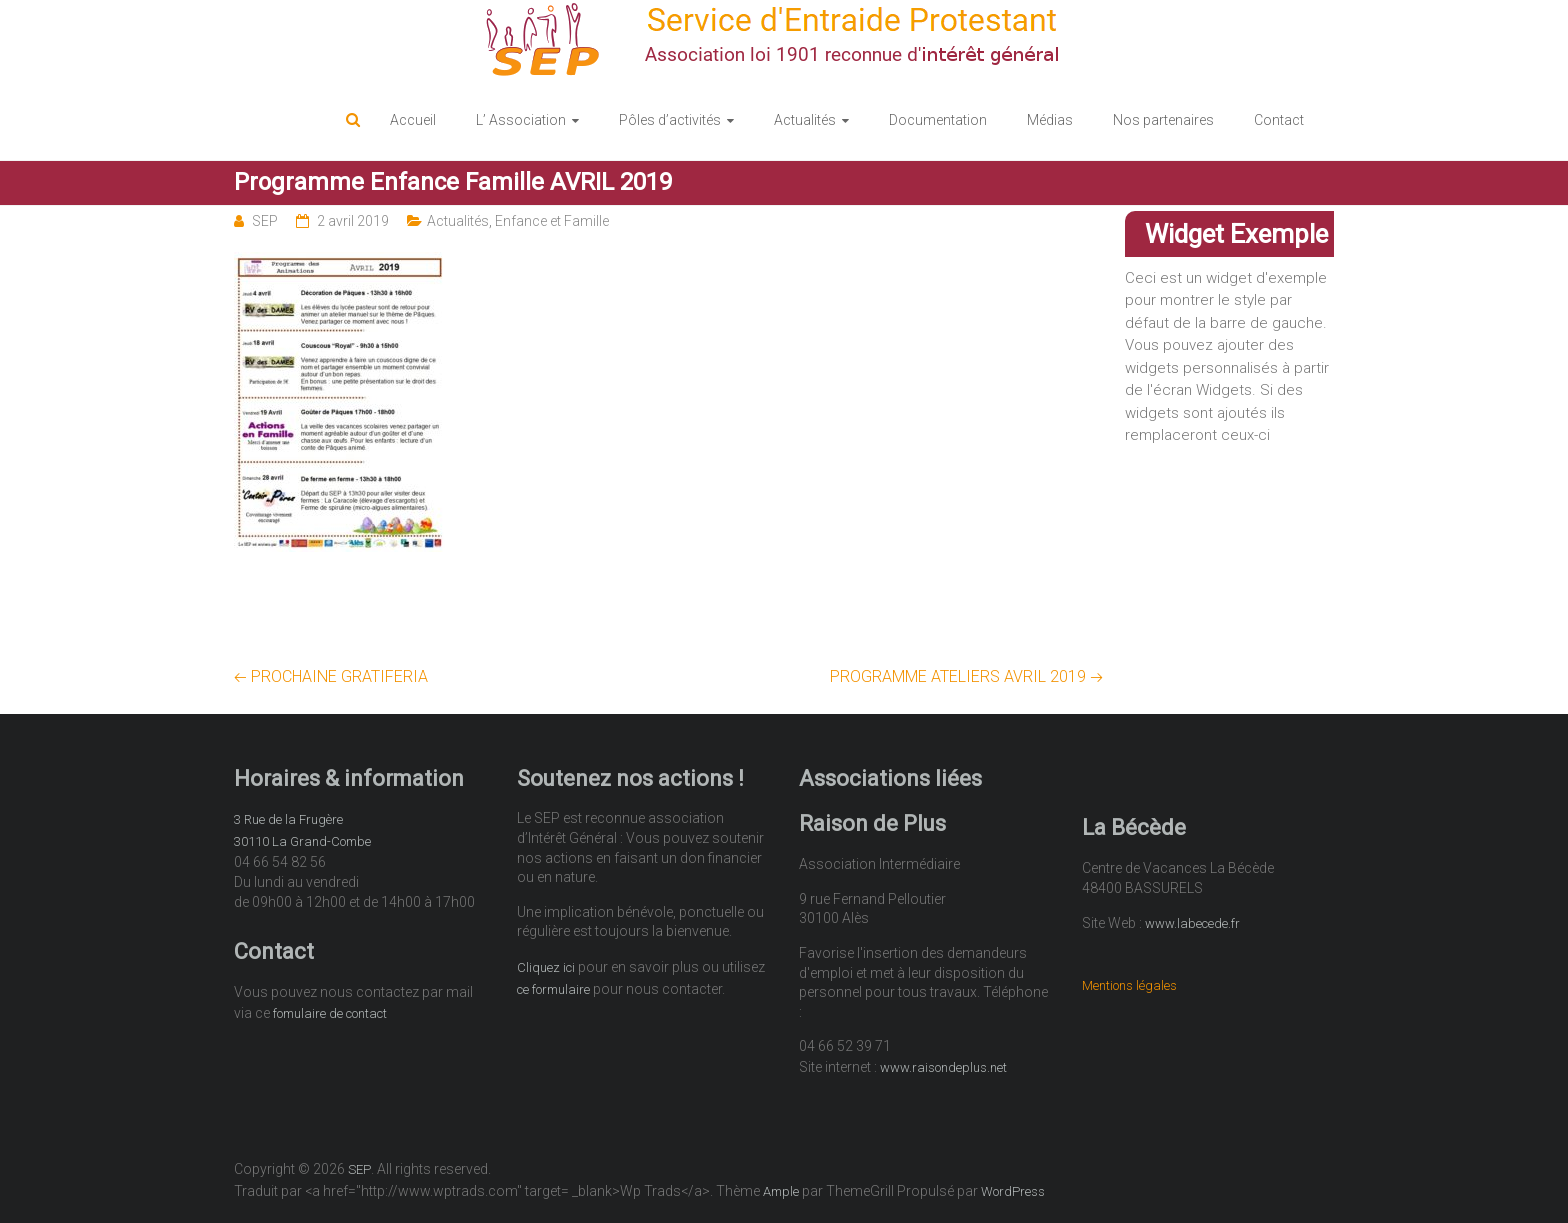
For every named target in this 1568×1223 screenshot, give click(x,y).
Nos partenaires (1163, 120)
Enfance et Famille (552, 221)
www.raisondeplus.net (943, 1067)
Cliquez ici (546, 967)
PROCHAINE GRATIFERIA (331, 676)
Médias (1050, 120)
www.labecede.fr (1192, 923)
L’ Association (521, 120)
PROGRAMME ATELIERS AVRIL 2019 (966, 676)
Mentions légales (1129, 985)
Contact (1279, 120)
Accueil (413, 120)
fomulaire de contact (330, 1013)
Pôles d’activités (670, 120)
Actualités (805, 120)
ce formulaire (553, 989)
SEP (265, 221)
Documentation (938, 120)
